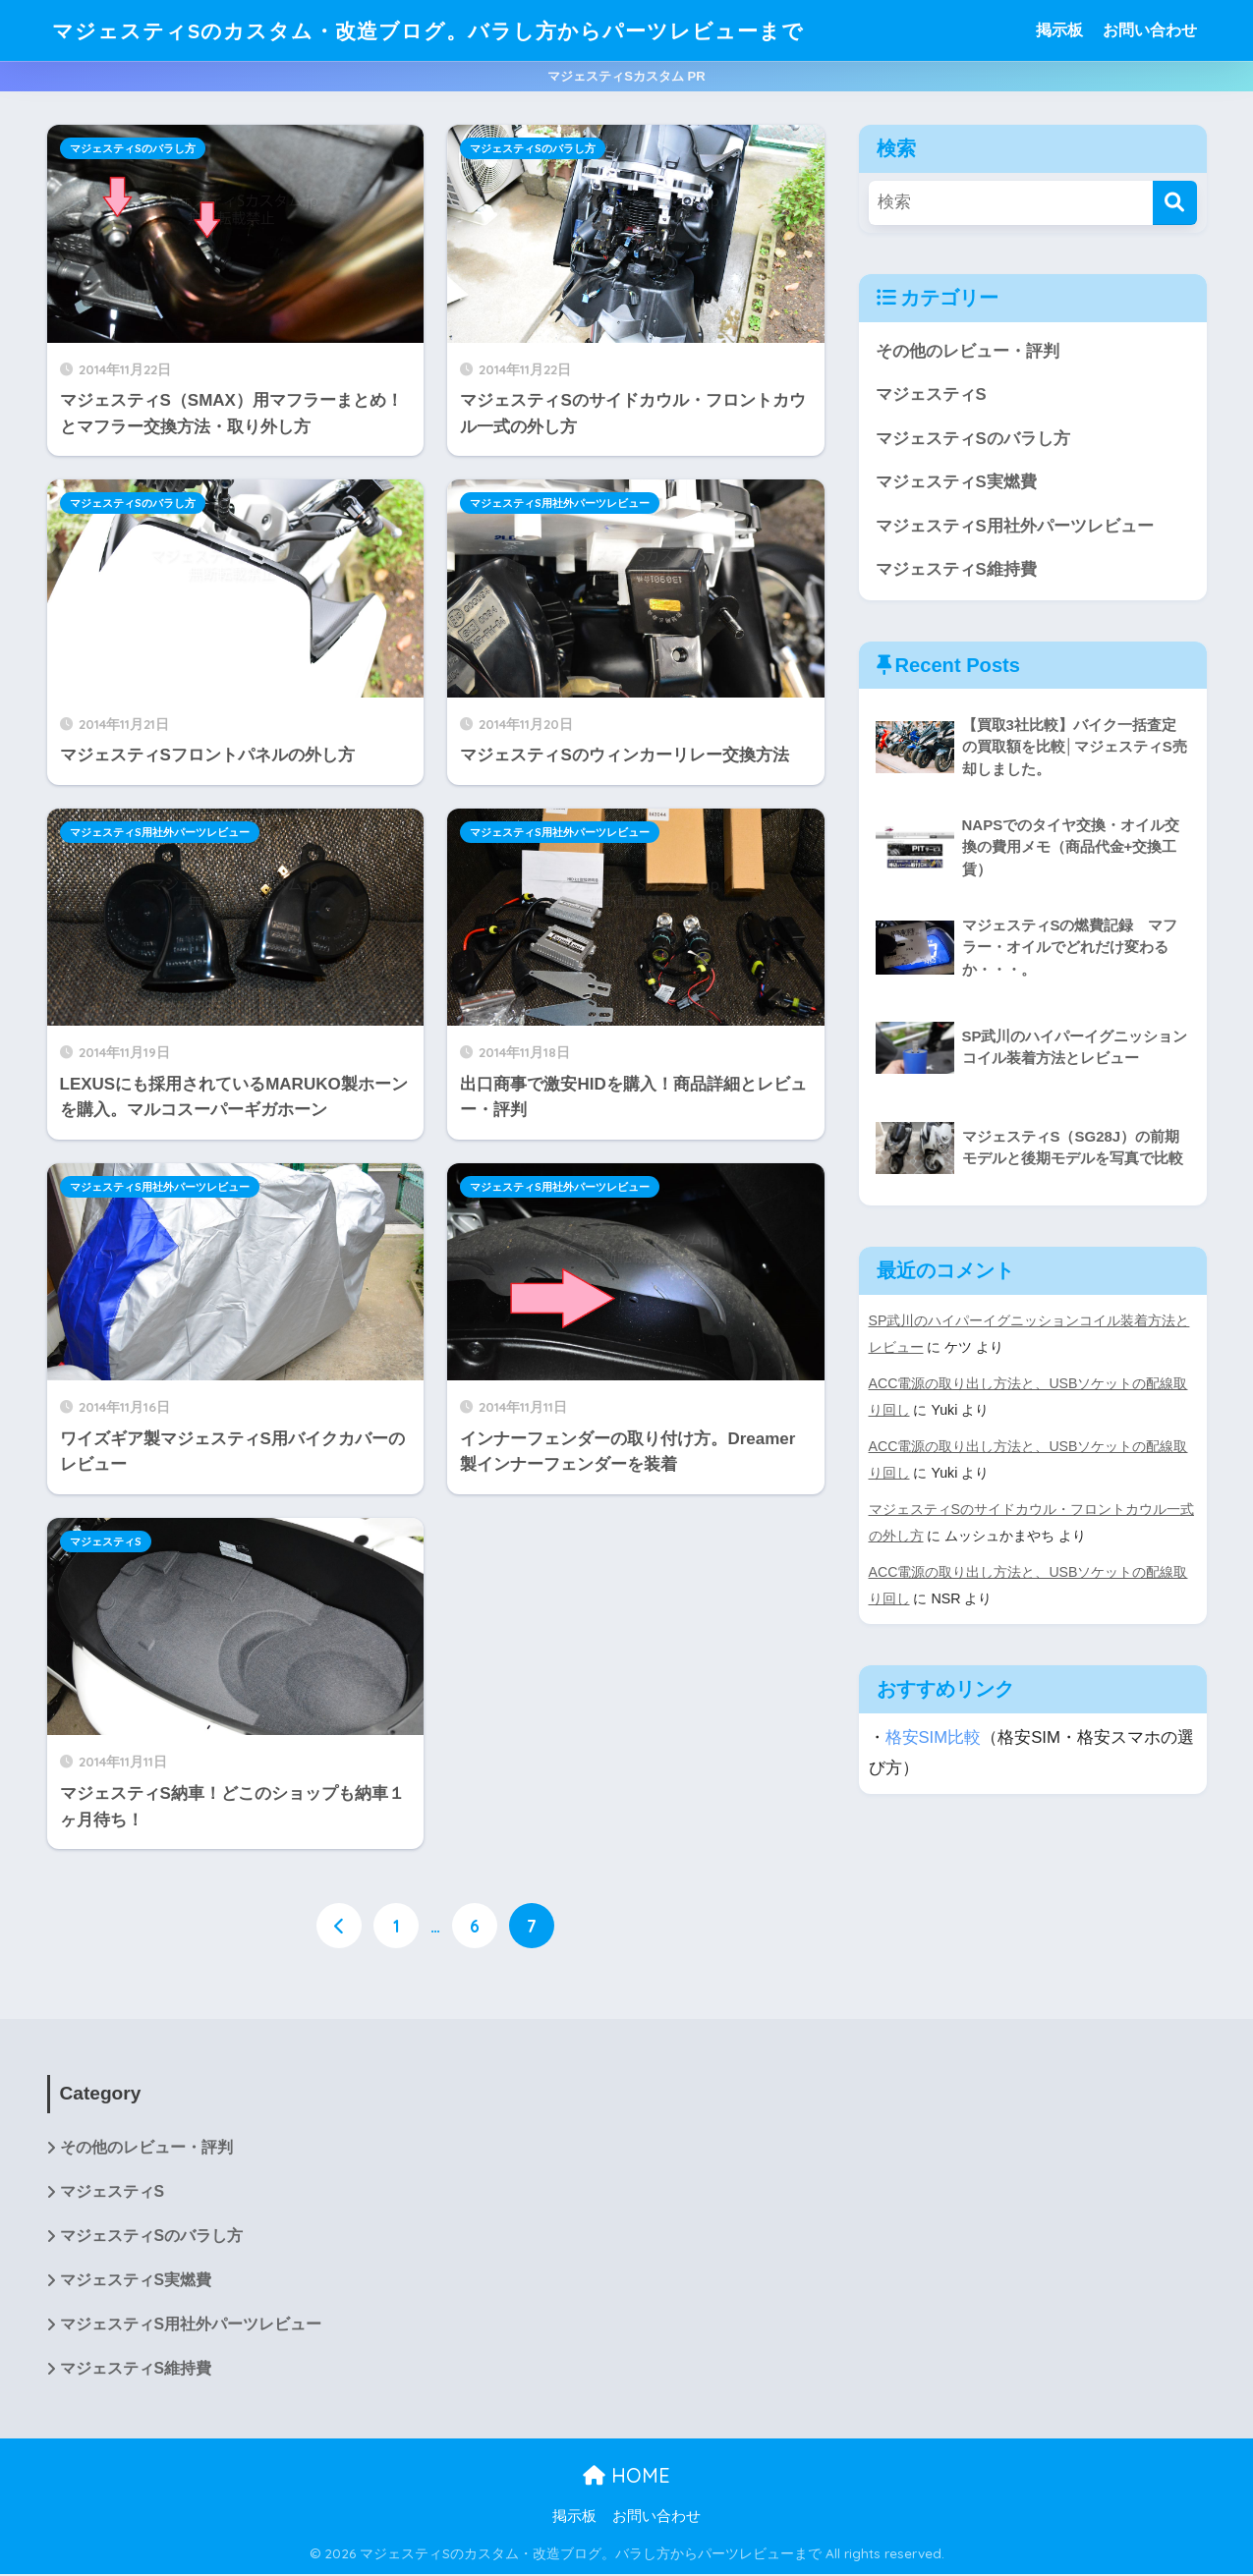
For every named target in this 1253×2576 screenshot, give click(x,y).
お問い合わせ (1150, 30)
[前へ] (339, 1925)
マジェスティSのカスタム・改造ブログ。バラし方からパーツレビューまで (461, 30)
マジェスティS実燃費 (956, 483)
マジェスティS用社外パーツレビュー (560, 503)
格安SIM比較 (933, 1730)
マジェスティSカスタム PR (626, 76)
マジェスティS (106, 1541)
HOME (626, 2476)
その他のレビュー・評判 (967, 351)
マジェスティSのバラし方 (133, 148)
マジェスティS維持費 (956, 570)
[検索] (1175, 203)
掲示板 (1059, 30)
